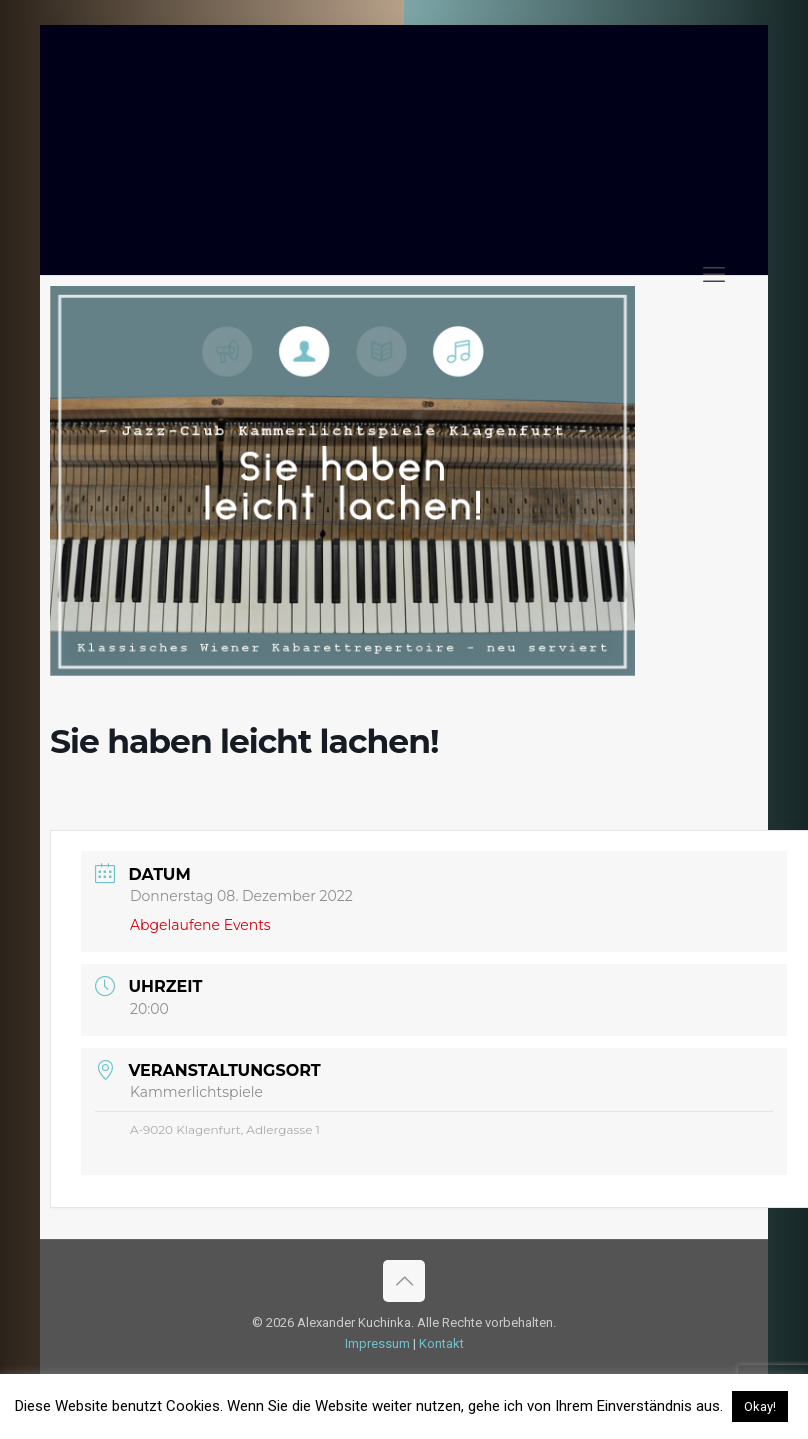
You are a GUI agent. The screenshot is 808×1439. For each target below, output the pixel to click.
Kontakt (441, 1343)
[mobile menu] (714, 275)
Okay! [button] (760, 1406)
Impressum (377, 1343)
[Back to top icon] (404, 1281)
